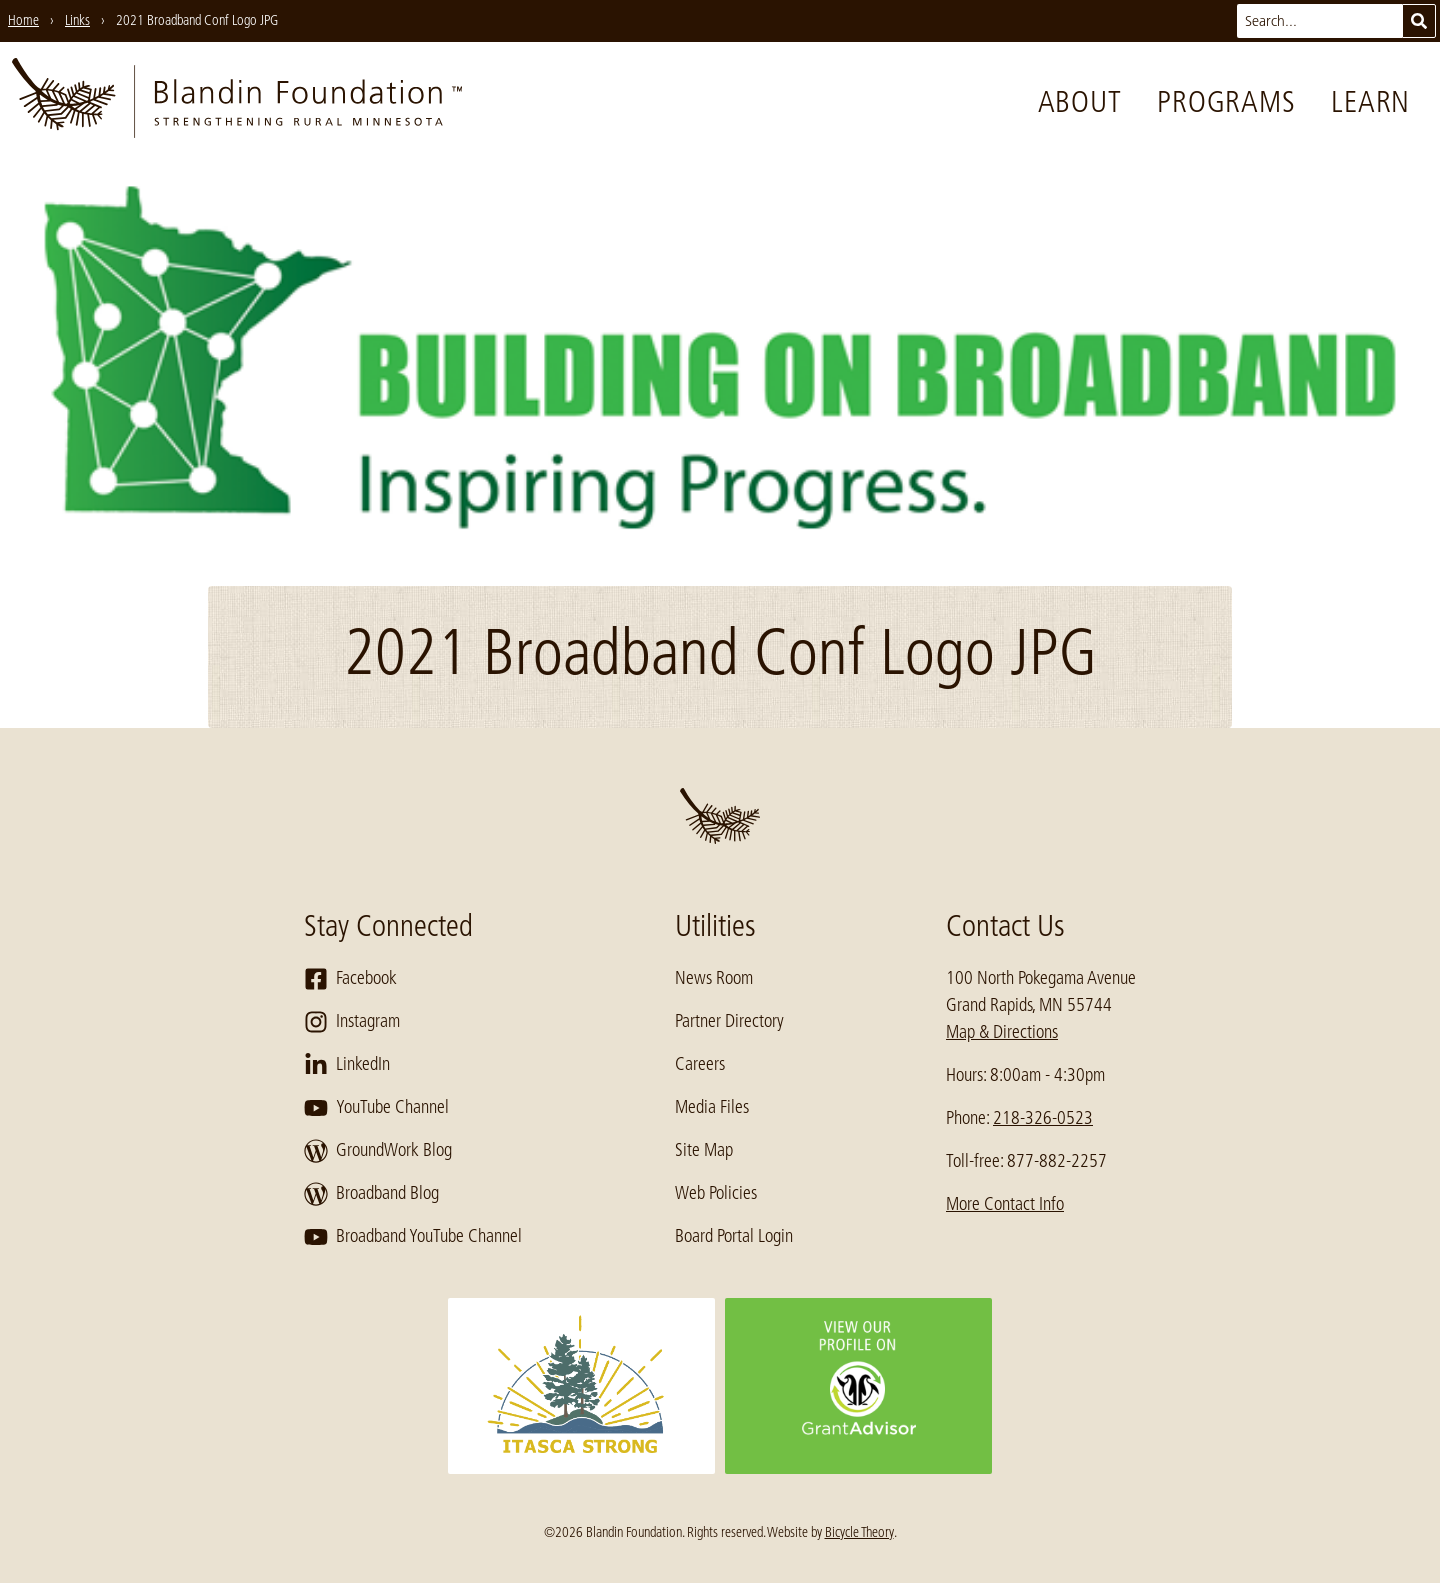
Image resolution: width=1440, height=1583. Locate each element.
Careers (700, 1064)
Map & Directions (1002, 1032)
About (1080, 102)
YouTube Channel (376, 1108)
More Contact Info (1005, 1204)
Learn (1370, 102)
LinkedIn (347, 1065)
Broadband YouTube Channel (413, 1237)
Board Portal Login (734, 1236)
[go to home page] (237, 102)
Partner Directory (729, 1021)
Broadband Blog (371, 1194)
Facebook (350, 979)
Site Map (704, 1150)
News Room (714, 978)
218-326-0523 (1043, 1118)
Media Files (712, 1107)
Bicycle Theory (859, 1532)
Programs (1226, 102)
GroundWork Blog (378, 1151)
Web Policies (716, 1193)
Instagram (352, 1022)
